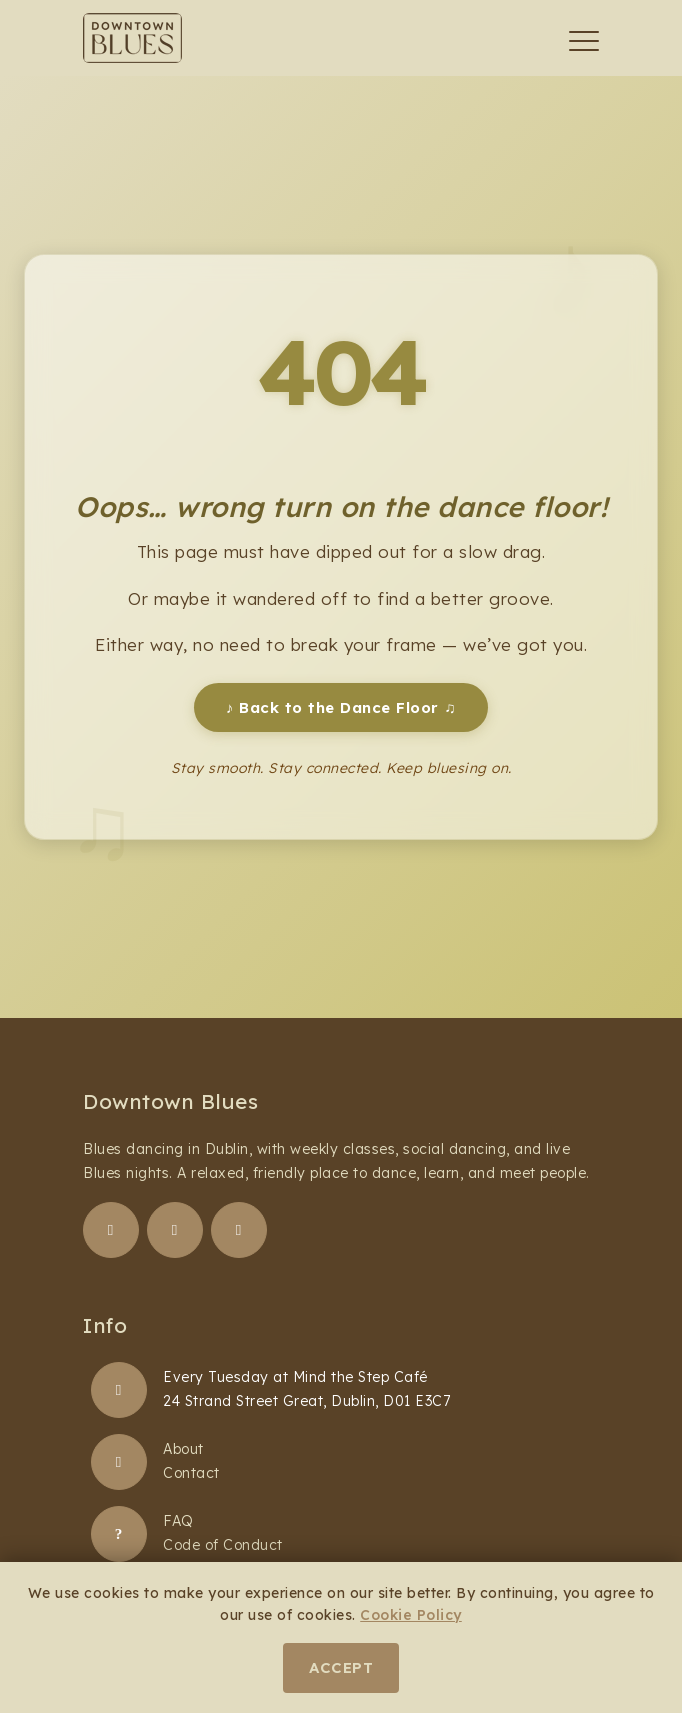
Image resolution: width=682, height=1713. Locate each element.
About (183, 1449)
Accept (341, 1667)
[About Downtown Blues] (119, 1462)
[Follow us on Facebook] (111, 1230)
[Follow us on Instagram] (175, 1230)
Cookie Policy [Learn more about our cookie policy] (411, 1615)
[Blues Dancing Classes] (119, 1390)
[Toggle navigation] (584, 41)
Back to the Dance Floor (341, 707)
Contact (191, 1473)
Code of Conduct (223, 1545)
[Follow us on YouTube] (239, 1230)
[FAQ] (119, 1534)
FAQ (178, 1521)
